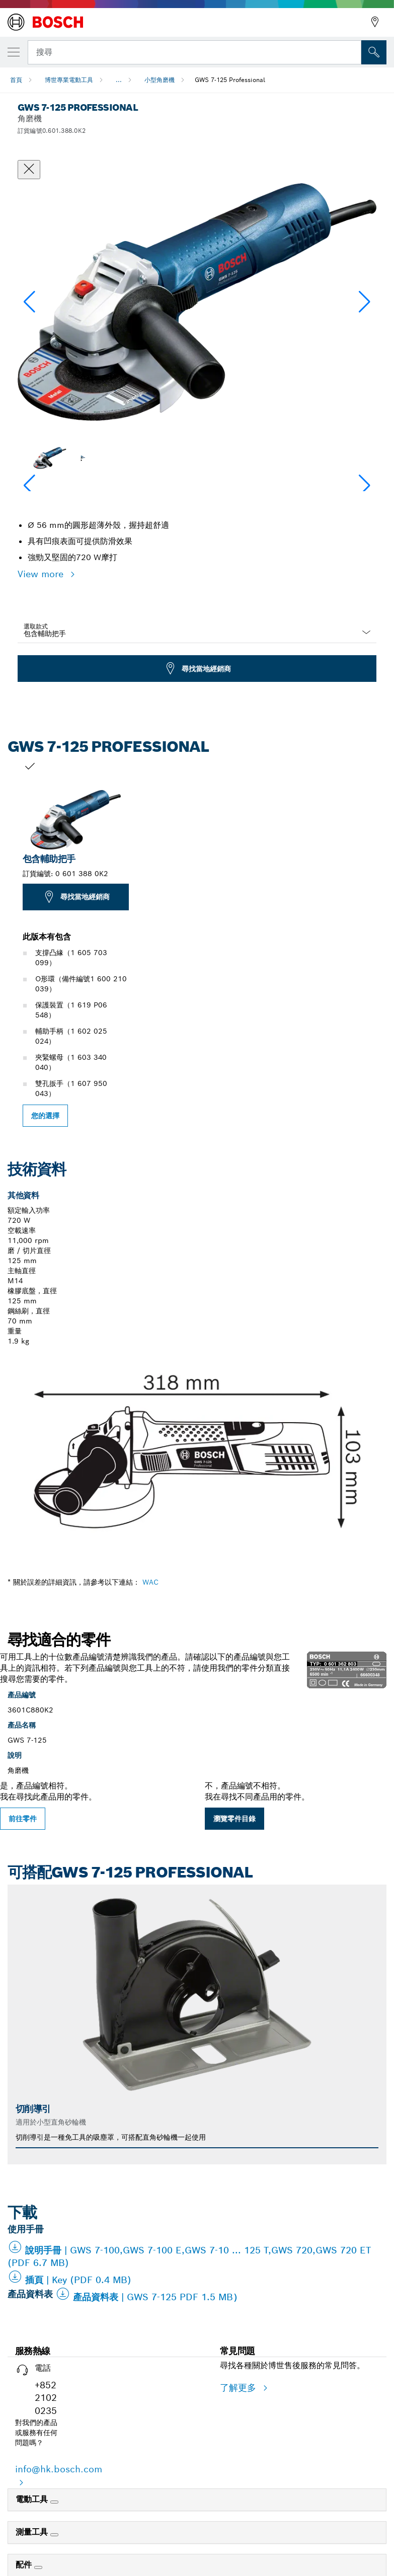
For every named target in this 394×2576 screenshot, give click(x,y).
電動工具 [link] (33, 2499)
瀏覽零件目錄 (234, 1818)
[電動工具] (54, 2502)
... (119, 80)
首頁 (16, 80)
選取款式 (36, 626)
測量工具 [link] (33, 2532)
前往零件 (23, 1818)
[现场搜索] (373, 52)
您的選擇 (45, 1115)
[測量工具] (54, 2534)
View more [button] (42, 574)
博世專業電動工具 (69, 80)
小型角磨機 (159, 80)
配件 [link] (25, 2564)
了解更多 (239, 2387)
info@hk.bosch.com (58, 2469)
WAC (150, 1582)
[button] (364, 302)
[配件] (38, 2567)
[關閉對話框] (29, 169)
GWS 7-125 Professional (230, 80)
